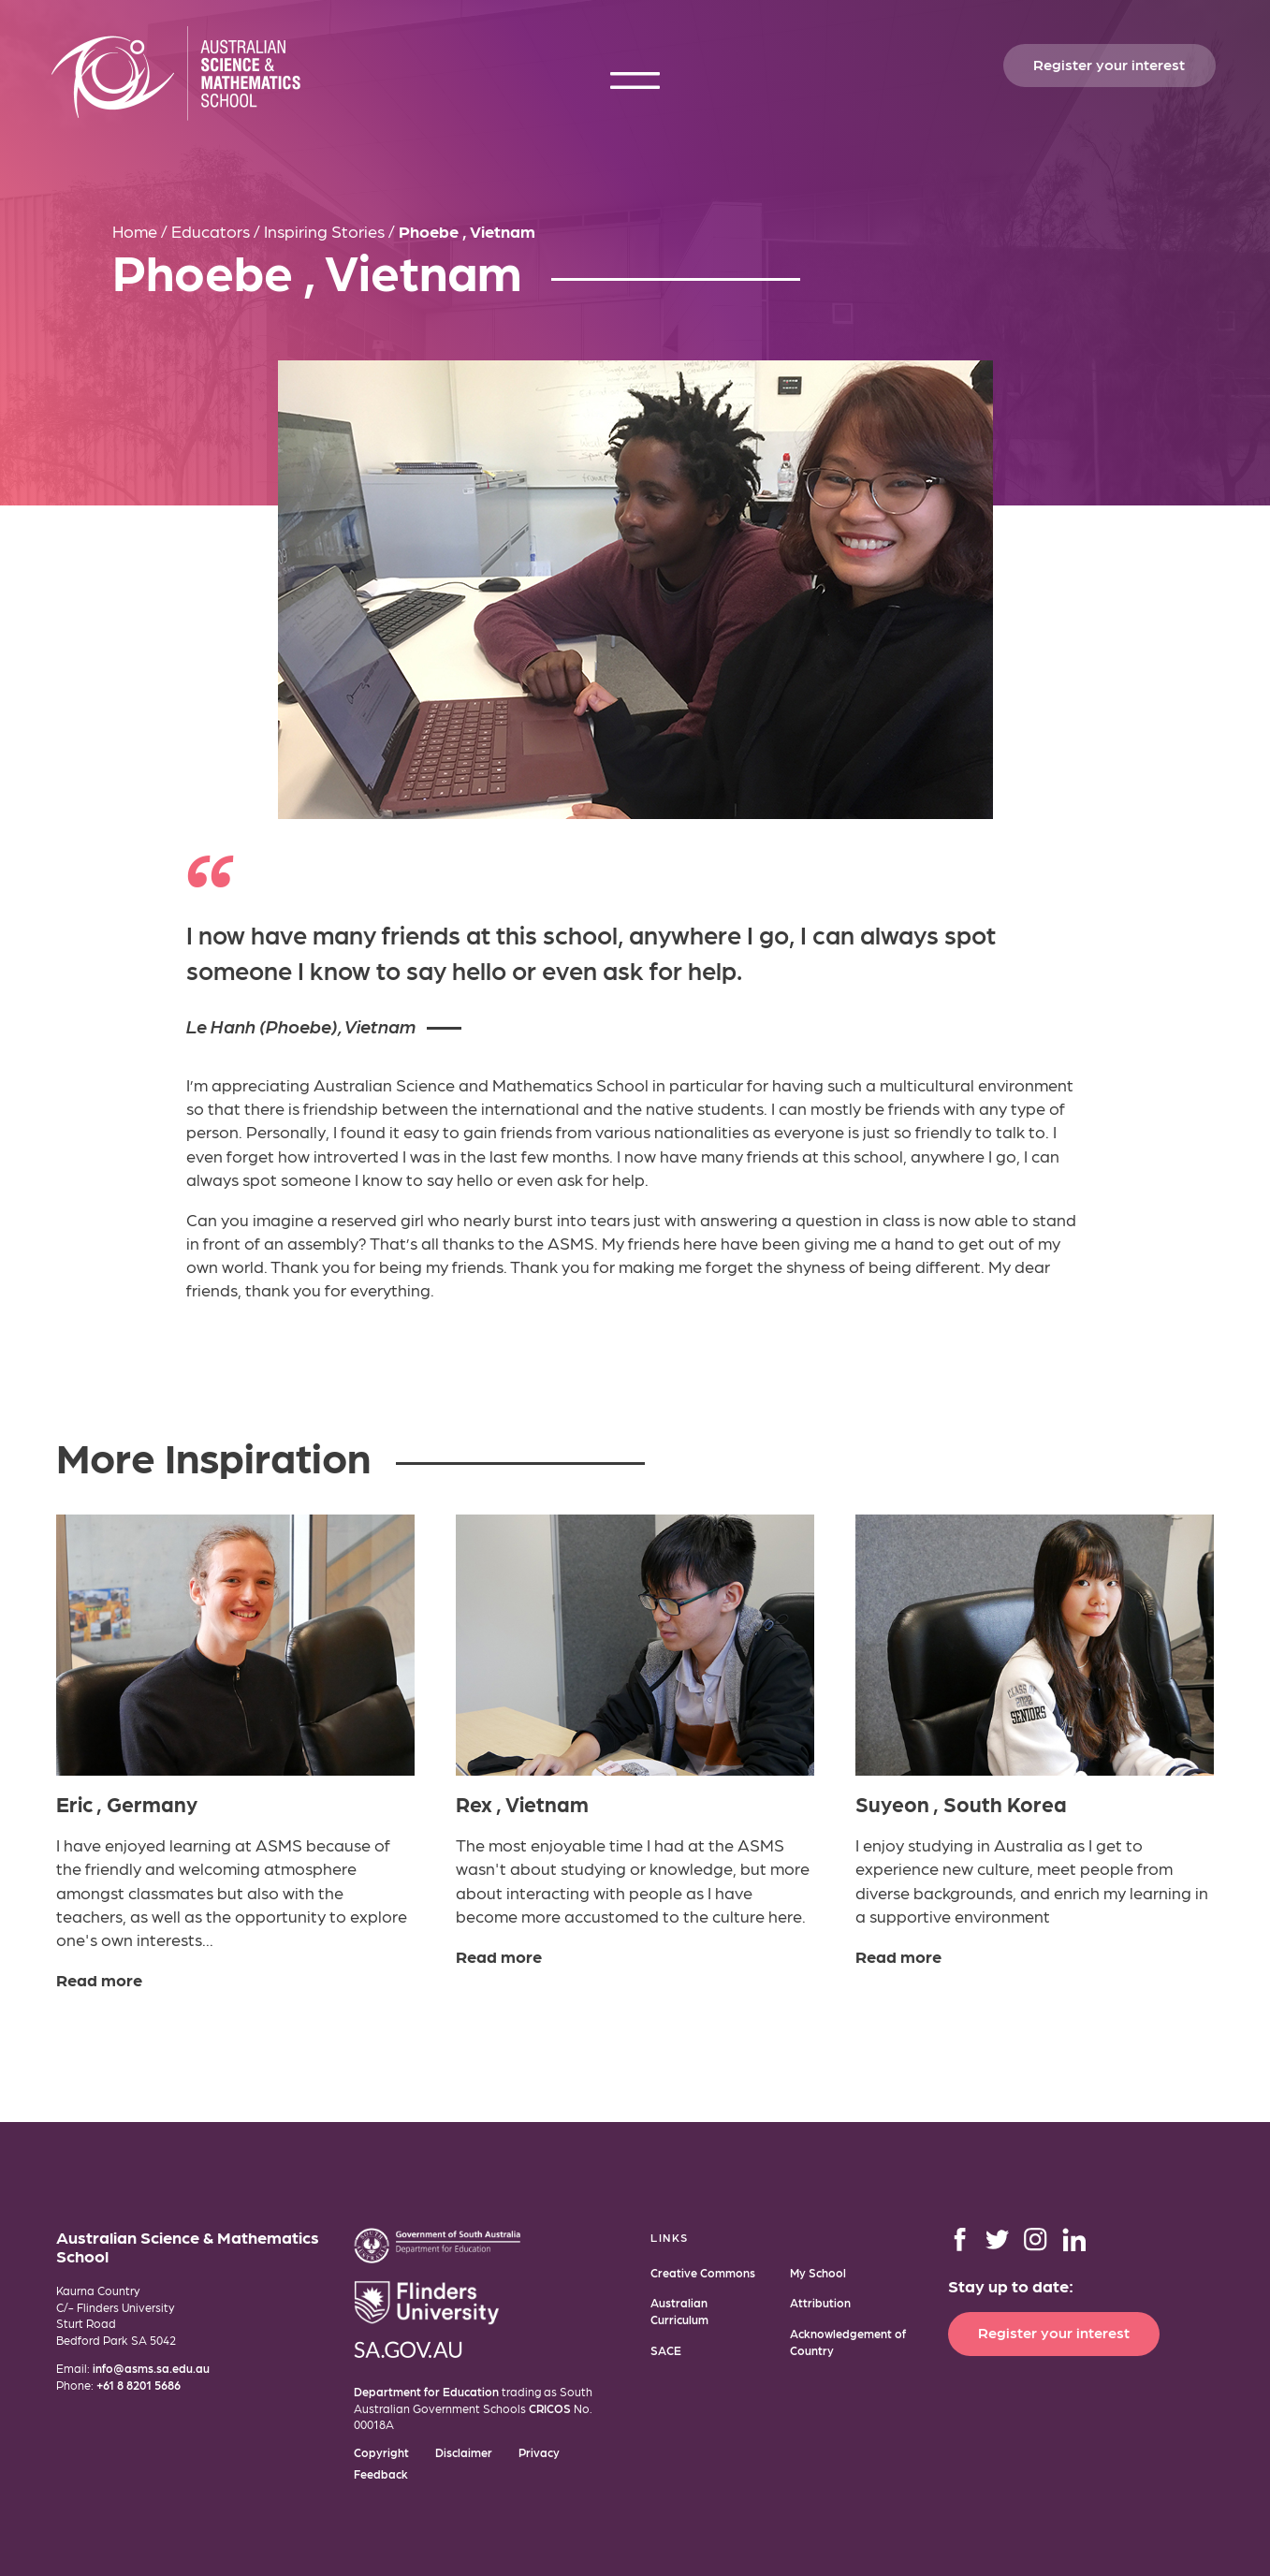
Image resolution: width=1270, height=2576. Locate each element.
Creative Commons (702, 2272)
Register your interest (1109, 63)
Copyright (381, 2452)
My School (818, 2272)
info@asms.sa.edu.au (151, 2368)
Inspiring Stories (324, 231)
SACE (665, 2350)
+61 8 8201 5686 (138, 2385)
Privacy (539, 2452)
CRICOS (550, 2408)
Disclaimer (463, 2452)
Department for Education (426, 2391)
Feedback (381, 2473)
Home (134, 231)
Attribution (820, 2302)
